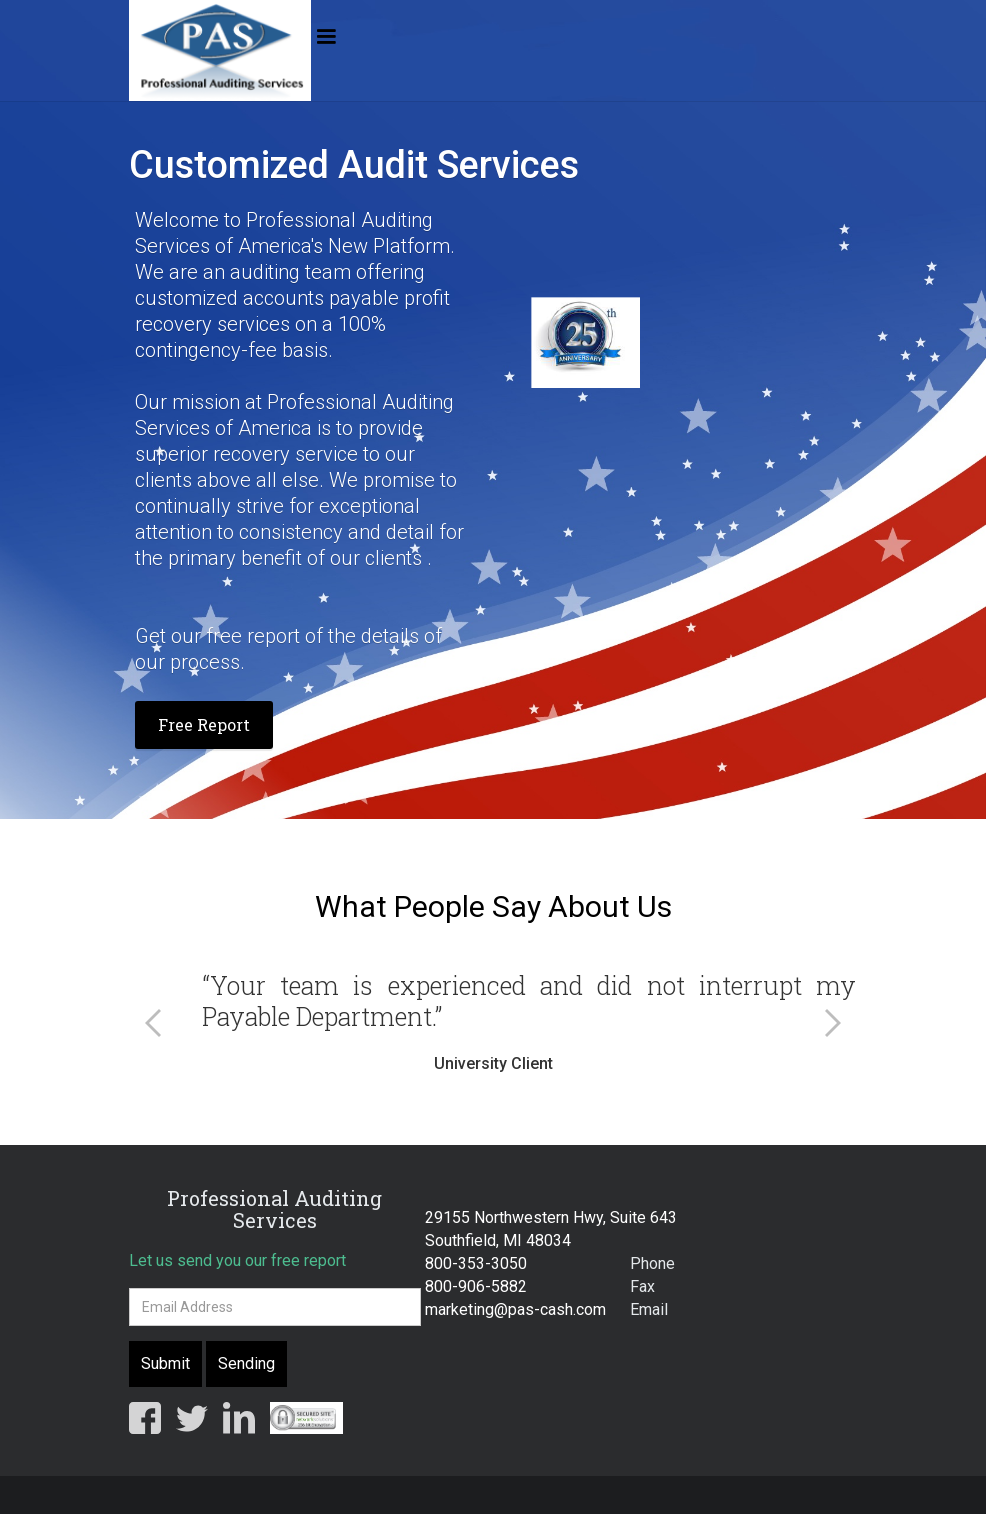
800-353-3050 (476, 1263)
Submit (165, 1363)
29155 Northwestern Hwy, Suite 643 (551, 1217)
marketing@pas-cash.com (515, 1309)
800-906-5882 (476, 1286)
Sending (246, 1363)
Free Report (204, 724)
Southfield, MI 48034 (498, 1240)
